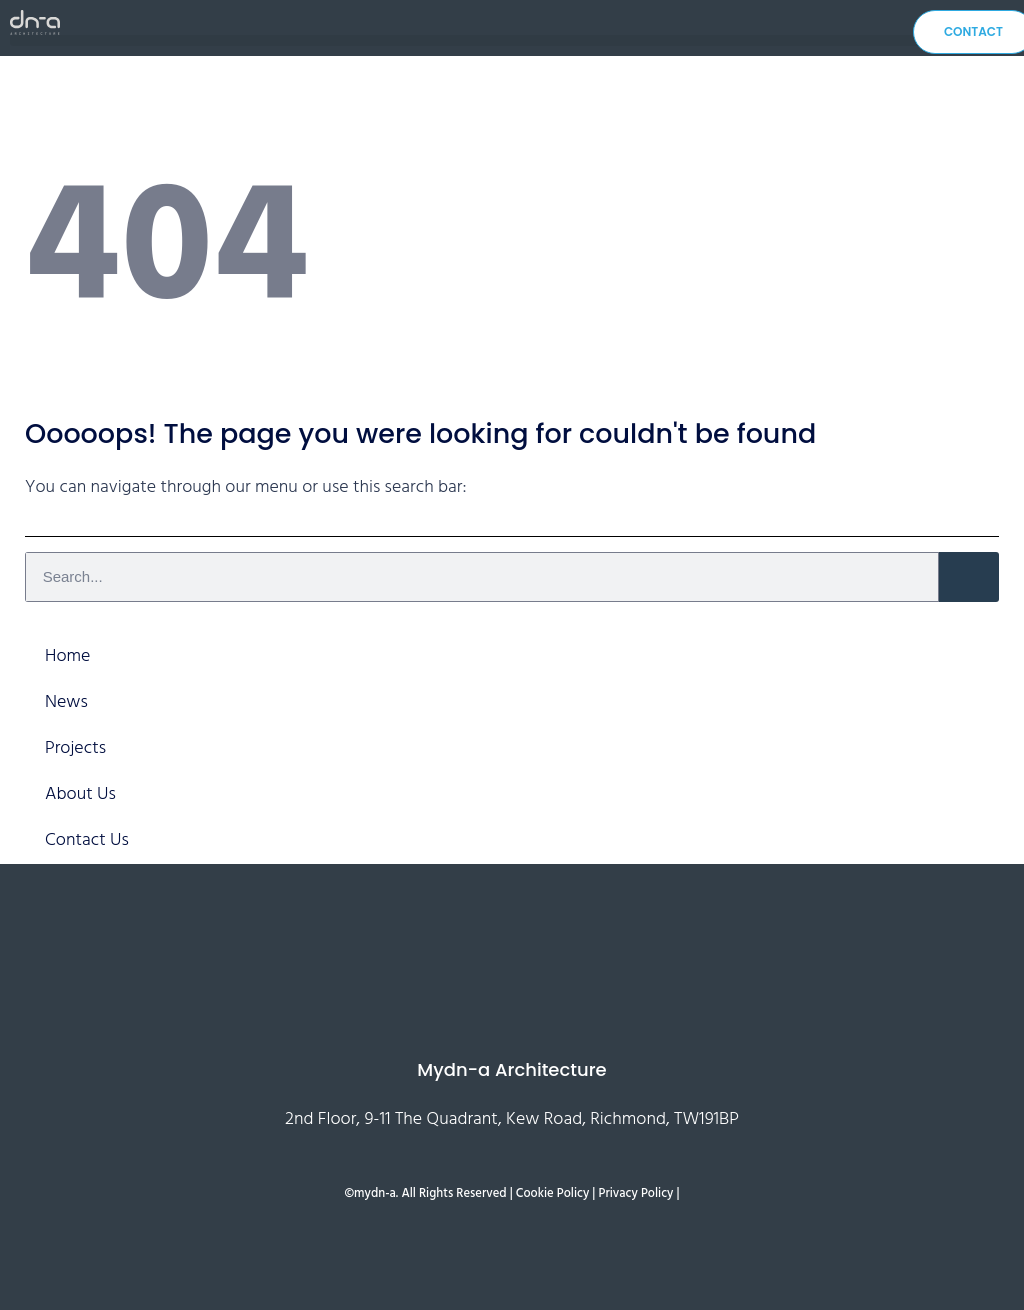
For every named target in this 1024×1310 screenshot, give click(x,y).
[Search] (969, 577)
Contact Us (87, 840)
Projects (75, 748)
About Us (80, 794)
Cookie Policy (552, 1194)
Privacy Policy (636, 1194)
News (66, 702)
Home (67, 656)
